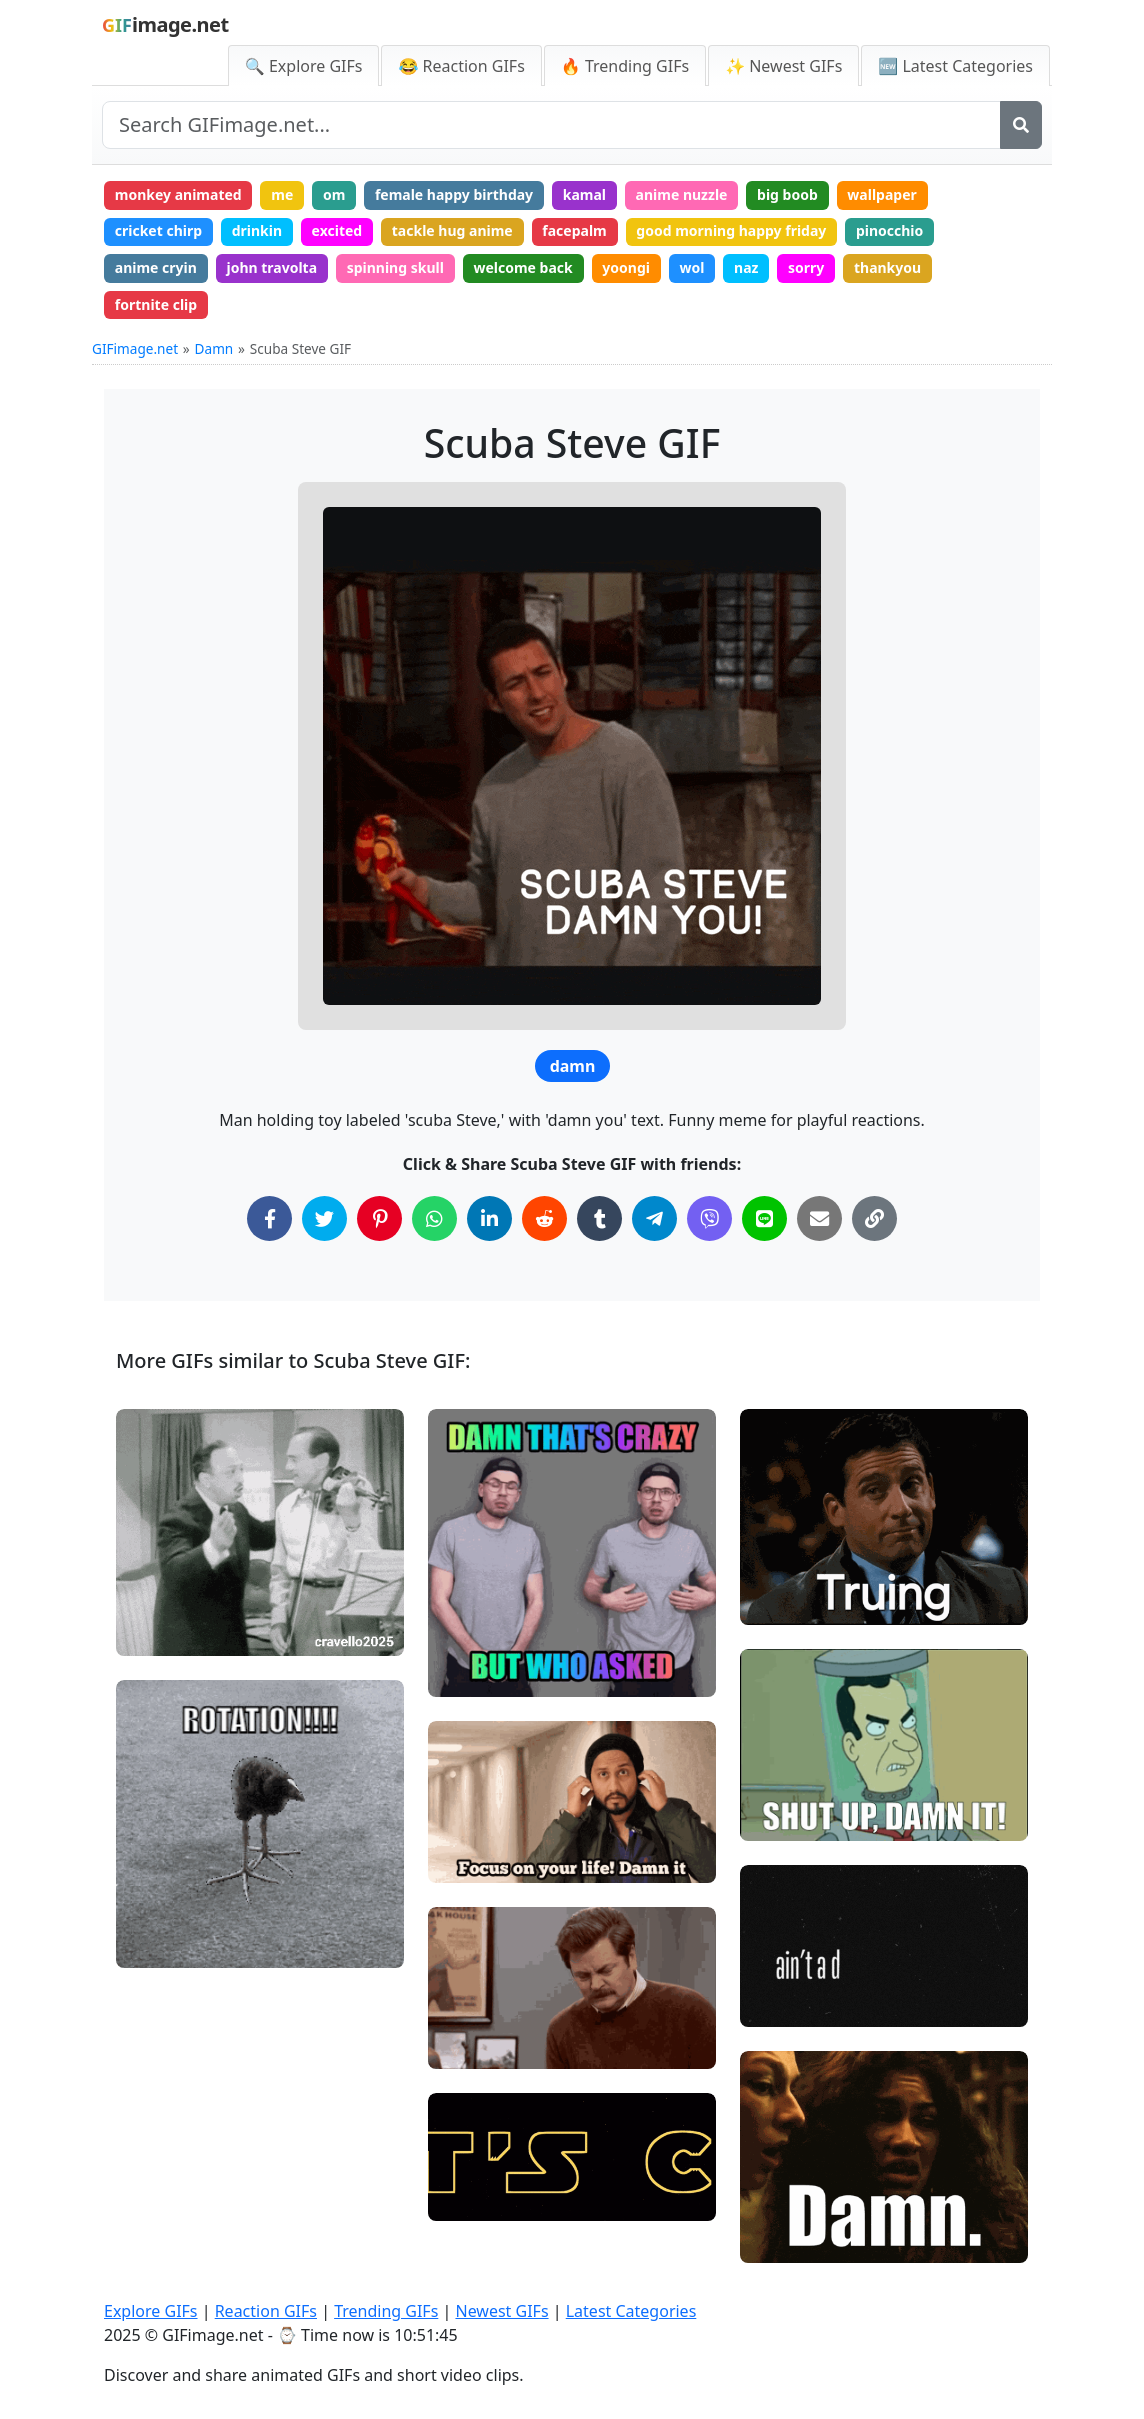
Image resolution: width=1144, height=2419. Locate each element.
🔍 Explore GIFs (304, 66)
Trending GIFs (386, 2311)
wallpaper (881, 194)
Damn (214, 348)
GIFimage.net (135, 348)
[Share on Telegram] (654, 1218)
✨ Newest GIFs (783, 66)
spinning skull (395, 267)
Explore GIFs (151, 2311)
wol (692, 267)
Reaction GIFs (266, 2311)
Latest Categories (631, 2311)
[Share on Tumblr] (599, 1218)
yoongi (626, 267)
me (282, 194)
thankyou (887, 267)
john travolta (271, 267)
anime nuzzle (682, 194)
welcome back (522, 267)
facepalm (574, 230)
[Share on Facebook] (269, 1218)
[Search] (1021, 125)
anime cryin (156, 267)
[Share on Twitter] (324, 1218)
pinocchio (889, 230)
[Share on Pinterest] (379, 1218)
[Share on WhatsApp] (434, 1218)
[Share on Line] (764, 1218)
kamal (584, 194)
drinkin (257, 230)
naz (746, 267)
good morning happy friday (731, 230)
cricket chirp (158, 230)
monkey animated (178, 194)
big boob (787, 194)
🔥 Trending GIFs (625, 66)
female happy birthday (454, 194)
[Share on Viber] (709, 1218)
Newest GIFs (501, 2311)
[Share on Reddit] (544, 1218)
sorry (806, 267)
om (334, 194)
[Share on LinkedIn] (489, 1218)
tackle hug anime (452, 230)
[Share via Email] (819, 1218)
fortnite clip (156, 304)
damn (573, 1066)
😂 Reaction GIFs (461, 66)
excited (337, 230)
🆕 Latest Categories (955, 66)
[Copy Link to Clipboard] (874, 1218)
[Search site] (551, 125)
